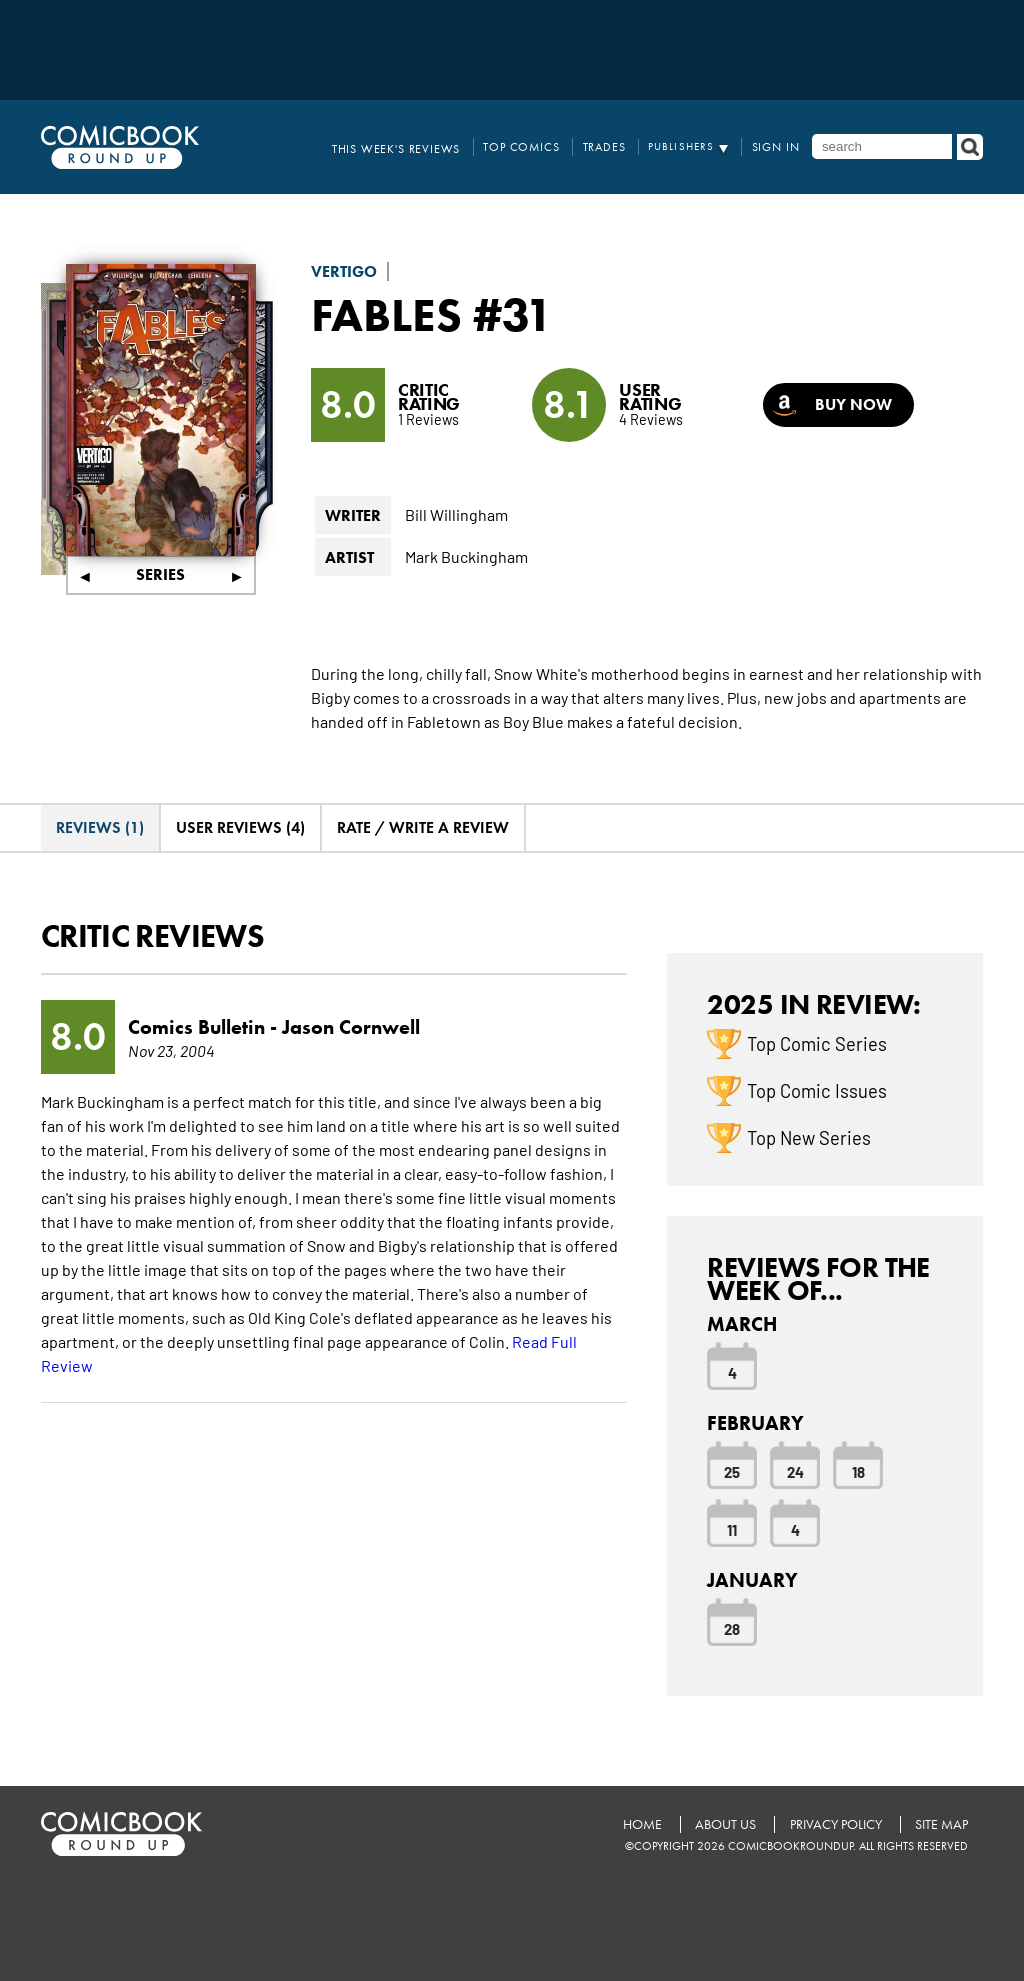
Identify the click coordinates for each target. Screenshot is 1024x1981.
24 (795, 1471)
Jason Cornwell (351, 1027)
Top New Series (809, 1137)
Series (160, 574)
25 (732, 1471)
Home (640, 1823)
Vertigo (344, 271)
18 (858, 1471)
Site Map (941, 1823)
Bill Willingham (456, 514)
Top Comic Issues (817, 1090)
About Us (724, 1823)
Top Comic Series (817, 1043)
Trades (610, 146)
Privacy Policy (835, 1823)
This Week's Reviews (414, 146)
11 (732, 1529)
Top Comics (532, 146)
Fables (387, 314)
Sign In (777, 146)
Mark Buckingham (466, 556)
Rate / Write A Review (423, 827)
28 (732, 1628)
